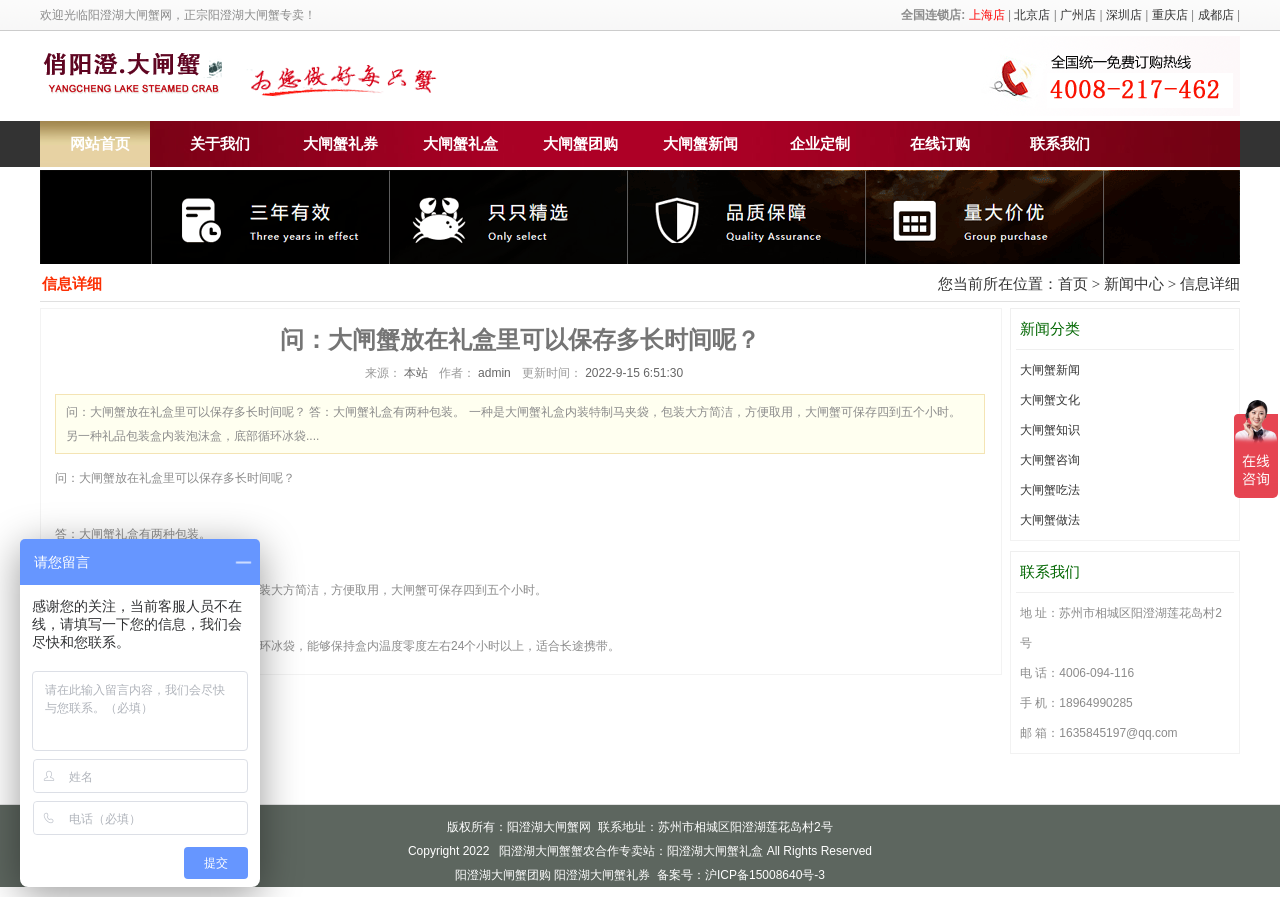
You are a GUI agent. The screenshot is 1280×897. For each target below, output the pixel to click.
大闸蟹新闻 (700, 144)
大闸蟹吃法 (1050, 490)
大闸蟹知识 (1050, 430)
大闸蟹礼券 (340, 144)
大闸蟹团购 (580, 144)
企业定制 (820, 144)
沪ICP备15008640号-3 (765, 875)
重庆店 (1170, 15)
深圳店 (1124, 15)
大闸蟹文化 (1050, 400)
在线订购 (940, 144)
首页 (1073, 284)
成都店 (1216, 15)
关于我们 (220, 144)
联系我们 (1060, 144)
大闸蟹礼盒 (460, 144)
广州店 (1078, 15)
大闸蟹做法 (1050, 520)
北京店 (1032, 15)
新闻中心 (1134, 284)
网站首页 (100, 144)
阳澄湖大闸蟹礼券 (602, 875)
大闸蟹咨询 (1050, 460)
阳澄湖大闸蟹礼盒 (715, 851)
